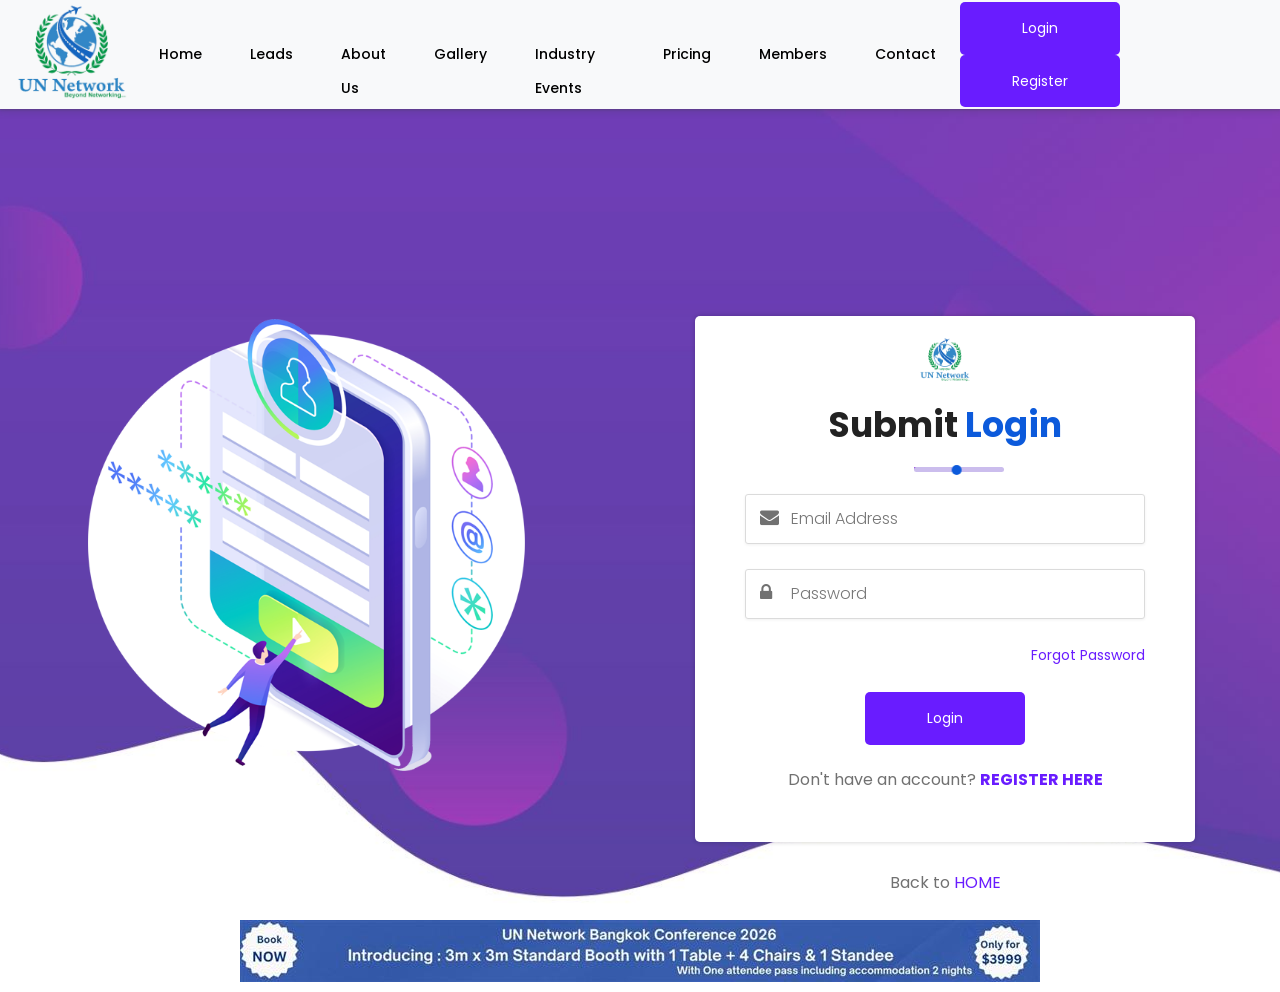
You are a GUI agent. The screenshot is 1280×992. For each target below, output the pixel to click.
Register (1040, 81)
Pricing (687, 54)
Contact (905, 54)
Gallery (460, 54)
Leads (271, 54)
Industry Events (565, 58)
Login (1040, 28)
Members (793, 54)
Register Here (1041, 779)
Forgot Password (1088, 655)
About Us (363, 58)
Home (180, 54)
